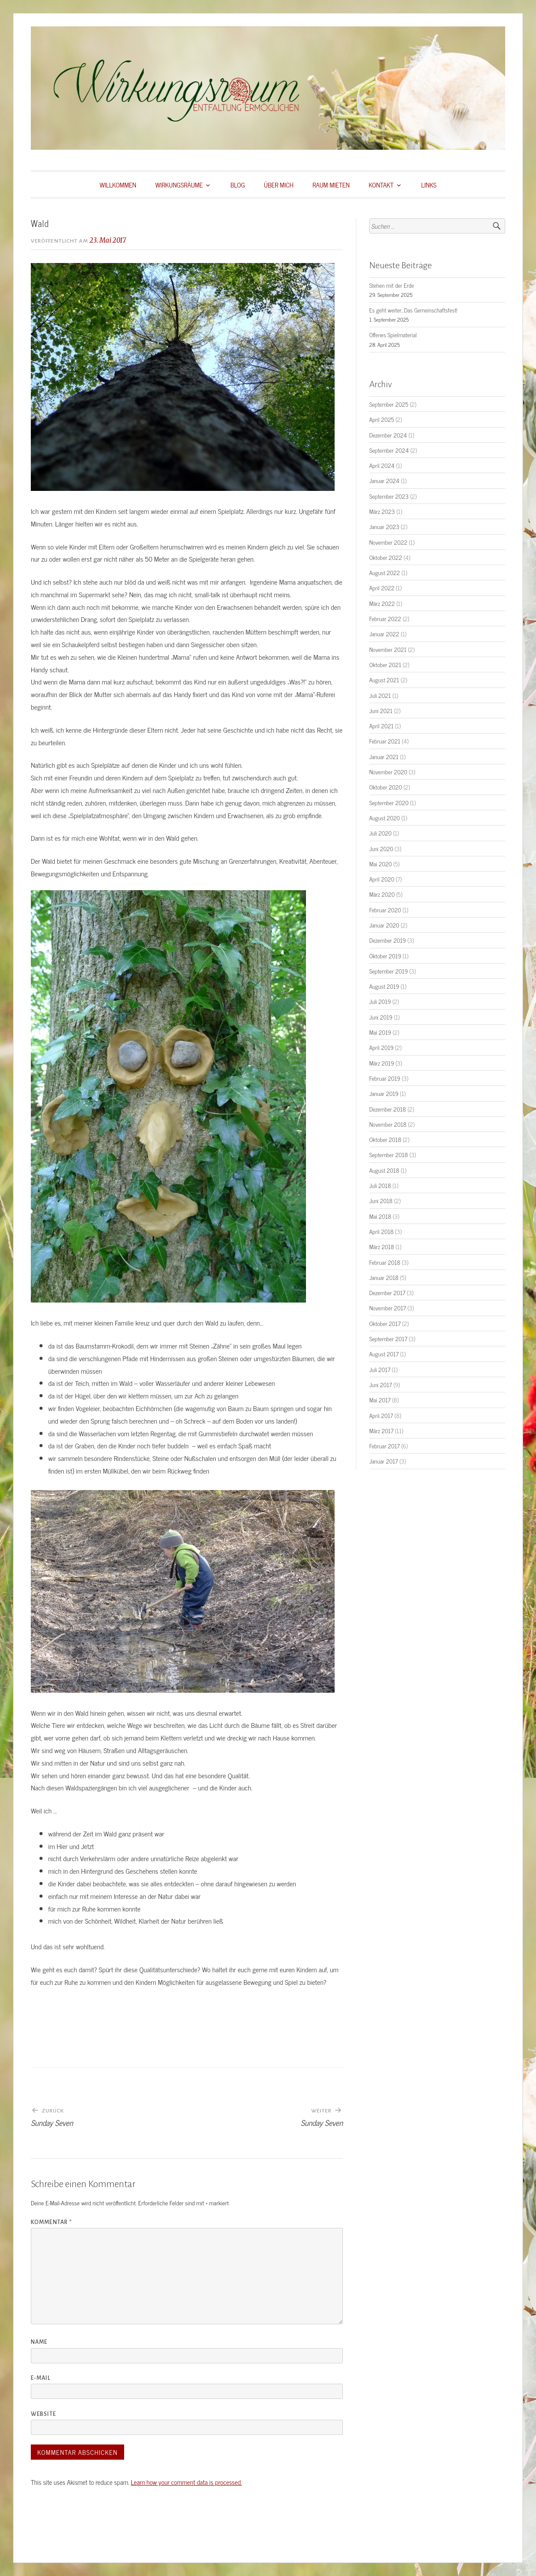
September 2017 (388, 1338)
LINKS (429, 184)
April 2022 (382, 587)
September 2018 (388, 1154)
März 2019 (381, 1063)
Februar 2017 (384, 1446)
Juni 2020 (381, 848)
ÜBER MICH (278, 184)
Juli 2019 (380, 1001)
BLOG (237, 184)
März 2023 (382, 511)
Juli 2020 (380, 833)
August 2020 (384, 817)
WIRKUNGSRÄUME (179, 184)
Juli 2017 (380, 1369)
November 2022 (388, 542)
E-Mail (40, 2378)
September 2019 (388, 971)
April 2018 (381, 1231)
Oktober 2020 (385, 787)
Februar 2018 (385, 1262)
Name (39, 2342)
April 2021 (381, 725)
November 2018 (388, 1124)
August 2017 (384, 1354)
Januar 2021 (383, 756)
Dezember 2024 (388, 435)
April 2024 (382, 465)
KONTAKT (380, 184)
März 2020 (382, 894)
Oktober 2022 (385, 557)
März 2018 (381, 1246)
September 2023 (389, 496)
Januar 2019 (383, 1093)
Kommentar (51, 2222)
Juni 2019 (381, 1017)
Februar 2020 (385, 910)
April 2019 (381, 1047)
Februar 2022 (385, 618)
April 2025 (381, 419)
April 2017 (381, 1415)
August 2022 (384, 572)
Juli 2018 (380, 1185)
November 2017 (387, 1308)
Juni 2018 (381, 1200)
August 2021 (384, 679)
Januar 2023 (384, 526)
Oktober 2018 (385, 1139)
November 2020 (388, 771)
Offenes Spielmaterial (393, 334)
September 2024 (389, 450)
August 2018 (384, 1170)
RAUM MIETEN (331, 184)
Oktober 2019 (385, 956)
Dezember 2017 (387, 1292)
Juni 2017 (380, 1384)
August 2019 (384, 986)
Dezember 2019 (387, 940)
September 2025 (388, 404)
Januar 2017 (383, 1461)
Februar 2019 (385, 1078)
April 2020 (382, 879)
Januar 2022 (384, 633)
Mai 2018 (380, 1216)
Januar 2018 (384, 1277)
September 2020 (389, 802)
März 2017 (381, 1430)
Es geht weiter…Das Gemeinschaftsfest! (413, 310)
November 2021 (388, 649)
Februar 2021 (385, 741)
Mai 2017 (380, 1400)
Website (43, 2414)
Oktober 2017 (385, 1323)
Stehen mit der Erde (391, 285)
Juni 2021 (381, 710)
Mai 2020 (380, 864)
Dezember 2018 (387, 1109)
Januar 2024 (384, 480)
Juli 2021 (380, 695)
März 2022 (382, 603)
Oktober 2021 (385, 664)
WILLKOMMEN (117, 184)
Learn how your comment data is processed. (186, 2482)
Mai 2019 (380, 1032)
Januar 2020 (384, 925)
